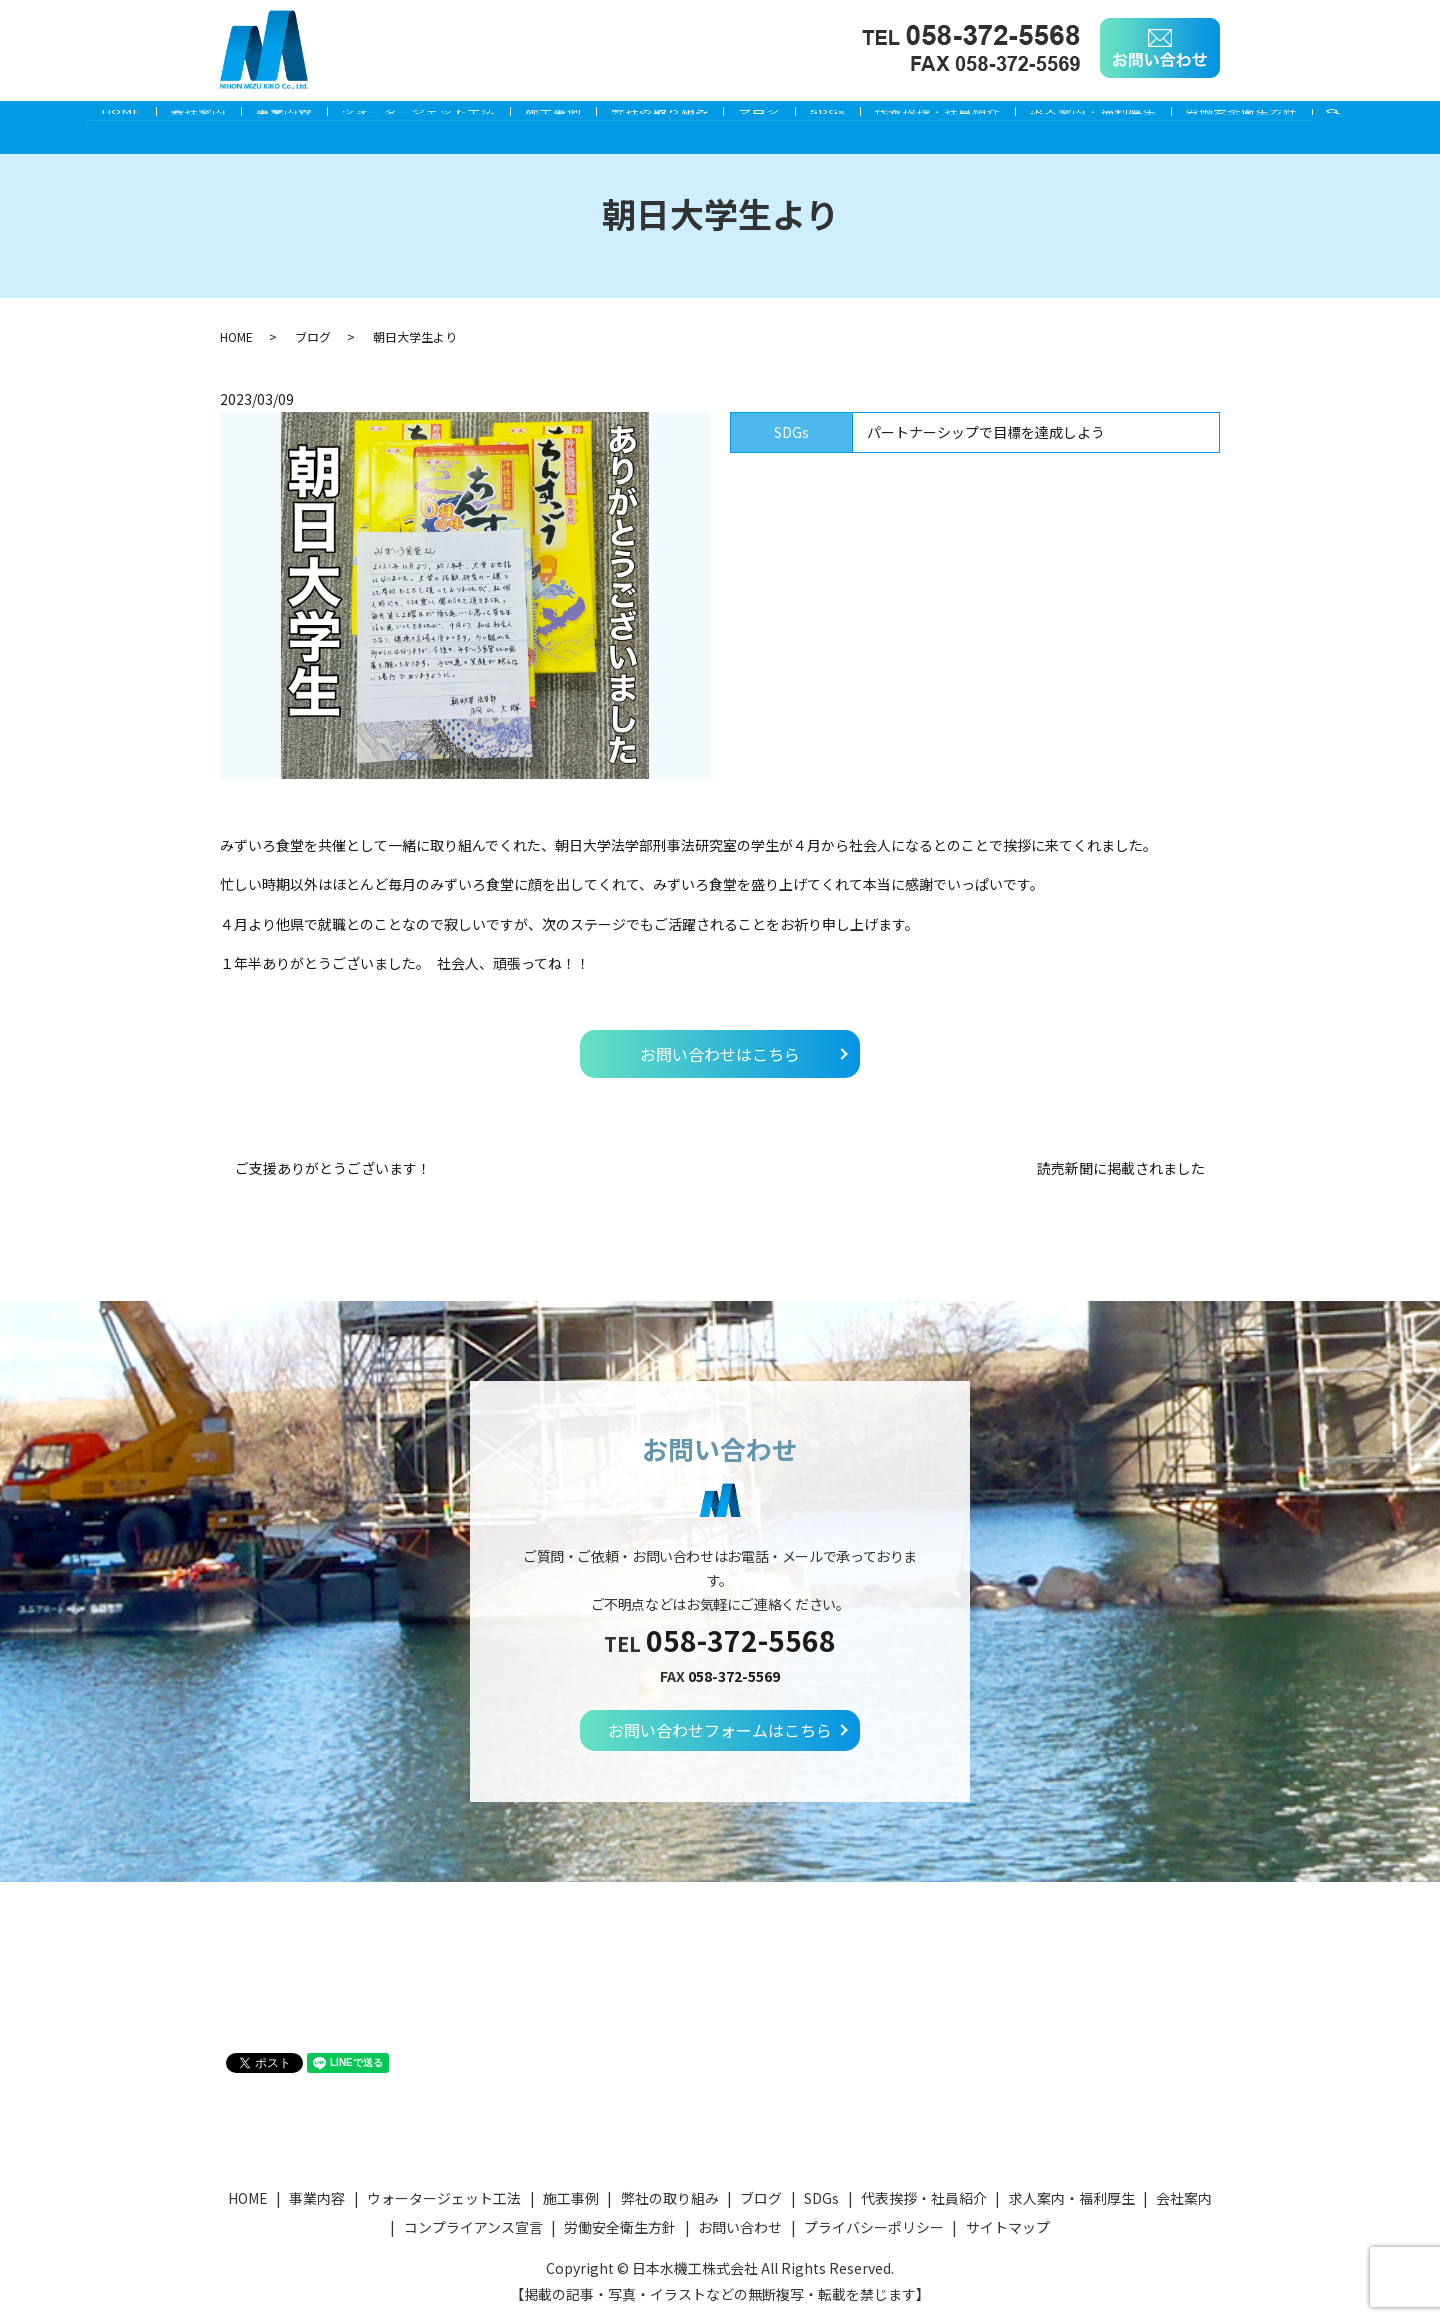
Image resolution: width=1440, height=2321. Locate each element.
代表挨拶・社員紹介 (975, 117)
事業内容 (247, 117)
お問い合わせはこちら (720, 1054)
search (1412, 118)
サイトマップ (1008, 2227)
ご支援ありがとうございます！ (333, 1168)
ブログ (772, 117)
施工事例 (541, 117)
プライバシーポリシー (874, 2227)
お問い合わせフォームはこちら (720, 1730)
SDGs (852, 117)
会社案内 (149, 117)
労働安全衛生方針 (1304, 117)
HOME (59, 117)
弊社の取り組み (660, 117)
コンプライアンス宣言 (473, 2227)
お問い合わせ (740, 2227)
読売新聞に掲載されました (1121, 1168)
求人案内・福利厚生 (1143, 117)
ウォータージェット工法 (394, 117)
